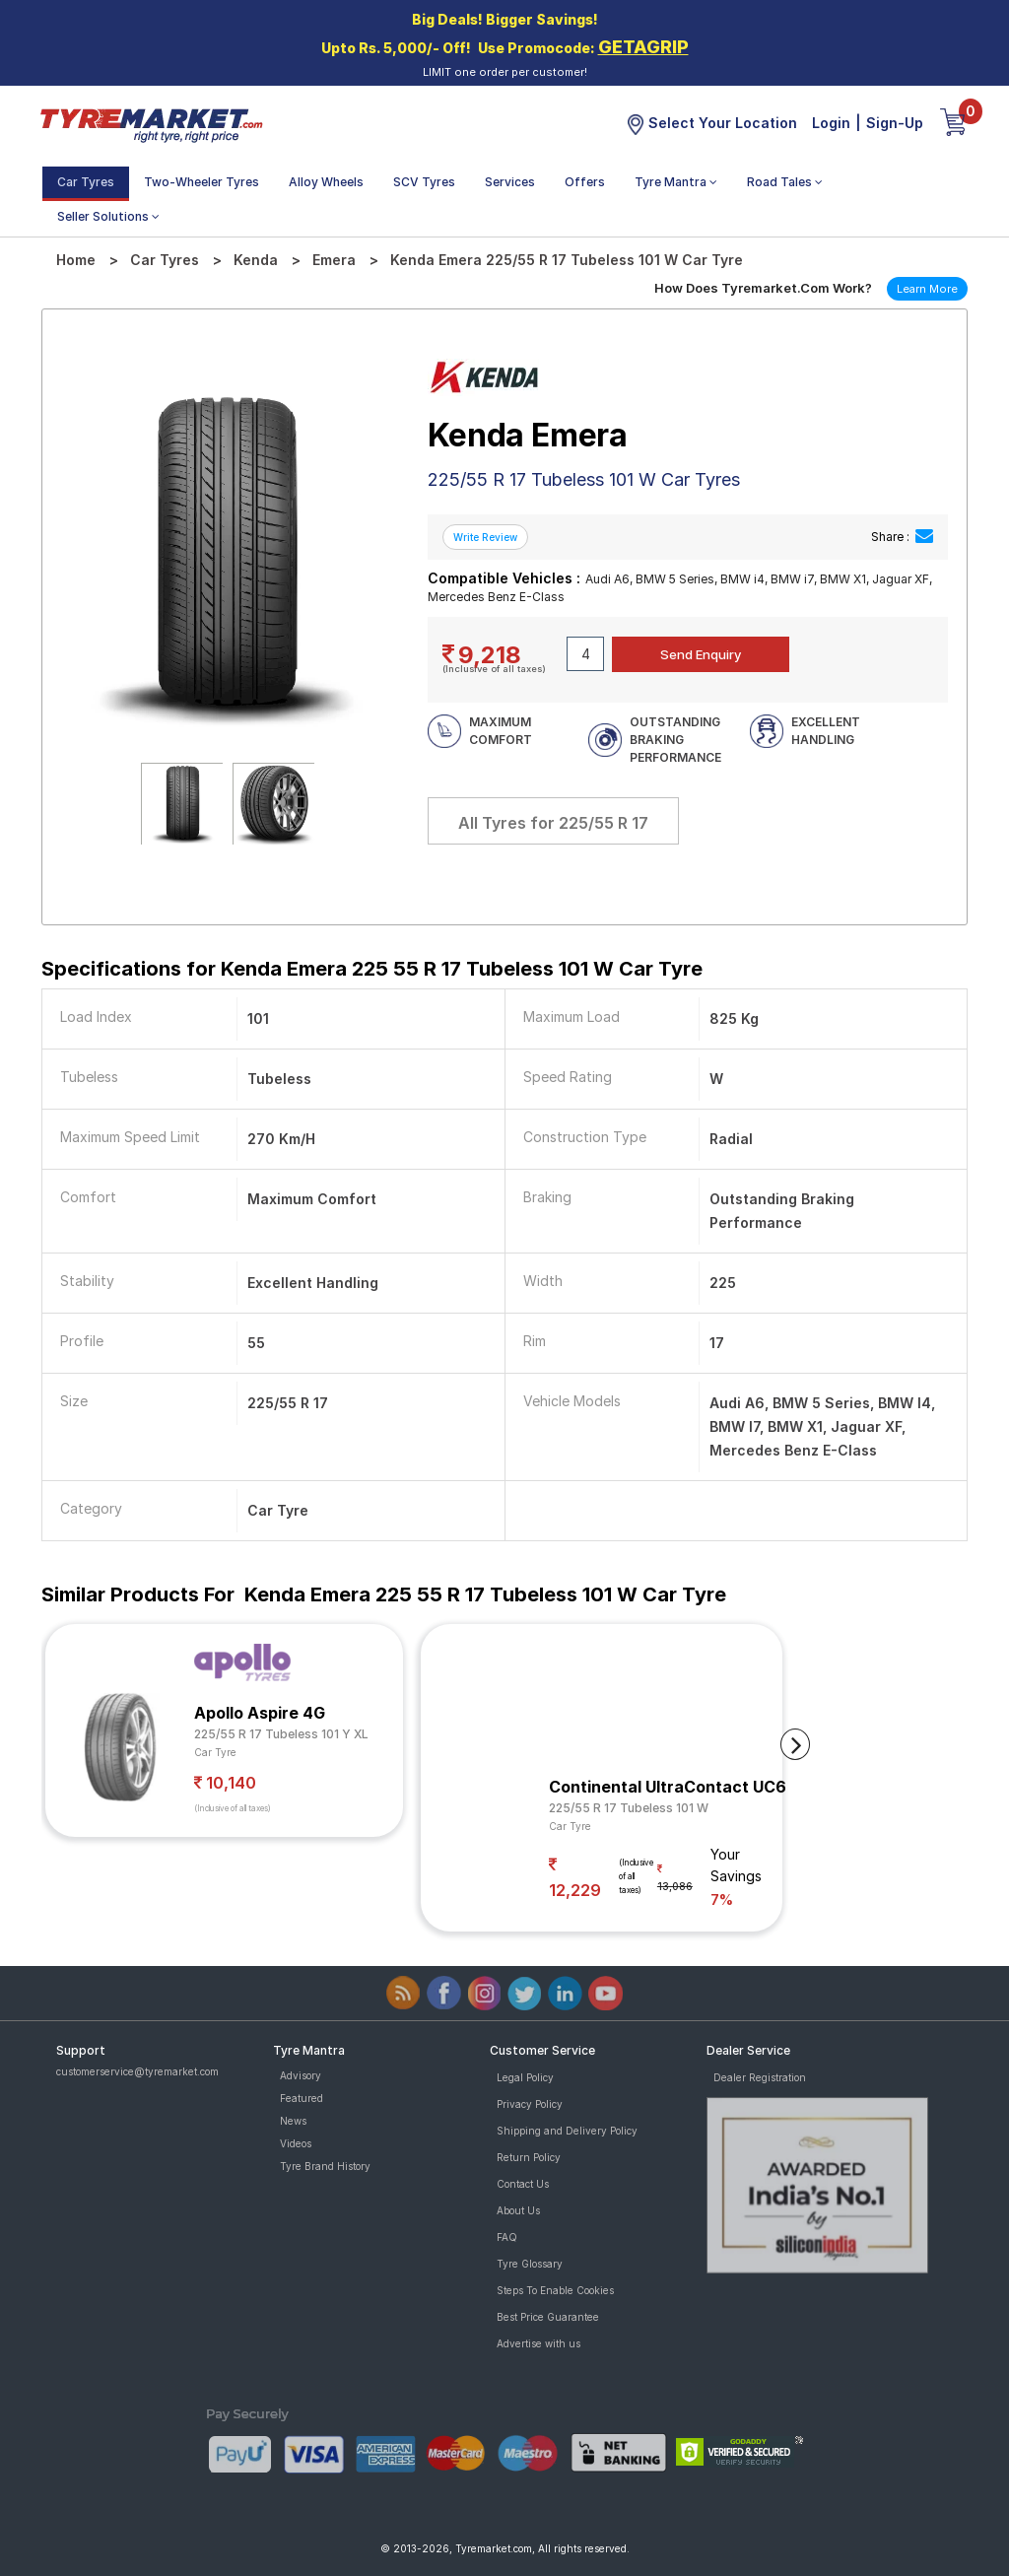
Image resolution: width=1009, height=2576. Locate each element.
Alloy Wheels (326, 181)
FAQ (507, 2237)
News (293, 2121)
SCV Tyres (424, 181)
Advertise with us (538, 2343)
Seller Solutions (108, 216)
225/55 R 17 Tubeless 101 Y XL (281, 1734)
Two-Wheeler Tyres (201, 181)
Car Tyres (85, 181)
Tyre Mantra (676, 181)
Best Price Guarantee (548, 2317)
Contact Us (523, 2184)
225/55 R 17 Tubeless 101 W (628, 1807)
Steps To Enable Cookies (555, 2290)
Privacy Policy (530, 2104)
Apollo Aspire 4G (259, 1713)
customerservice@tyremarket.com (137, 2071)
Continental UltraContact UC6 (667, 1786)
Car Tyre (215, 1752)
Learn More (927, 289)
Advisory (300, 2075)
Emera (334, 259)
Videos (295, 2143)
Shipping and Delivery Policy (567, 2130)
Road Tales (785, 181)
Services (510, 181)
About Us (518, 2210)
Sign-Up (894, 122)
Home (76, 259)
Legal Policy (525, 2077)
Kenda (256, 259)
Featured (301, 2098)
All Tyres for (553, 823)
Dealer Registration (759, 2077)
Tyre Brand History (325, 2166)
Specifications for (372, 969)
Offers (585, 181)
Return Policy (529, 2157)
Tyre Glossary (530, 2264)
